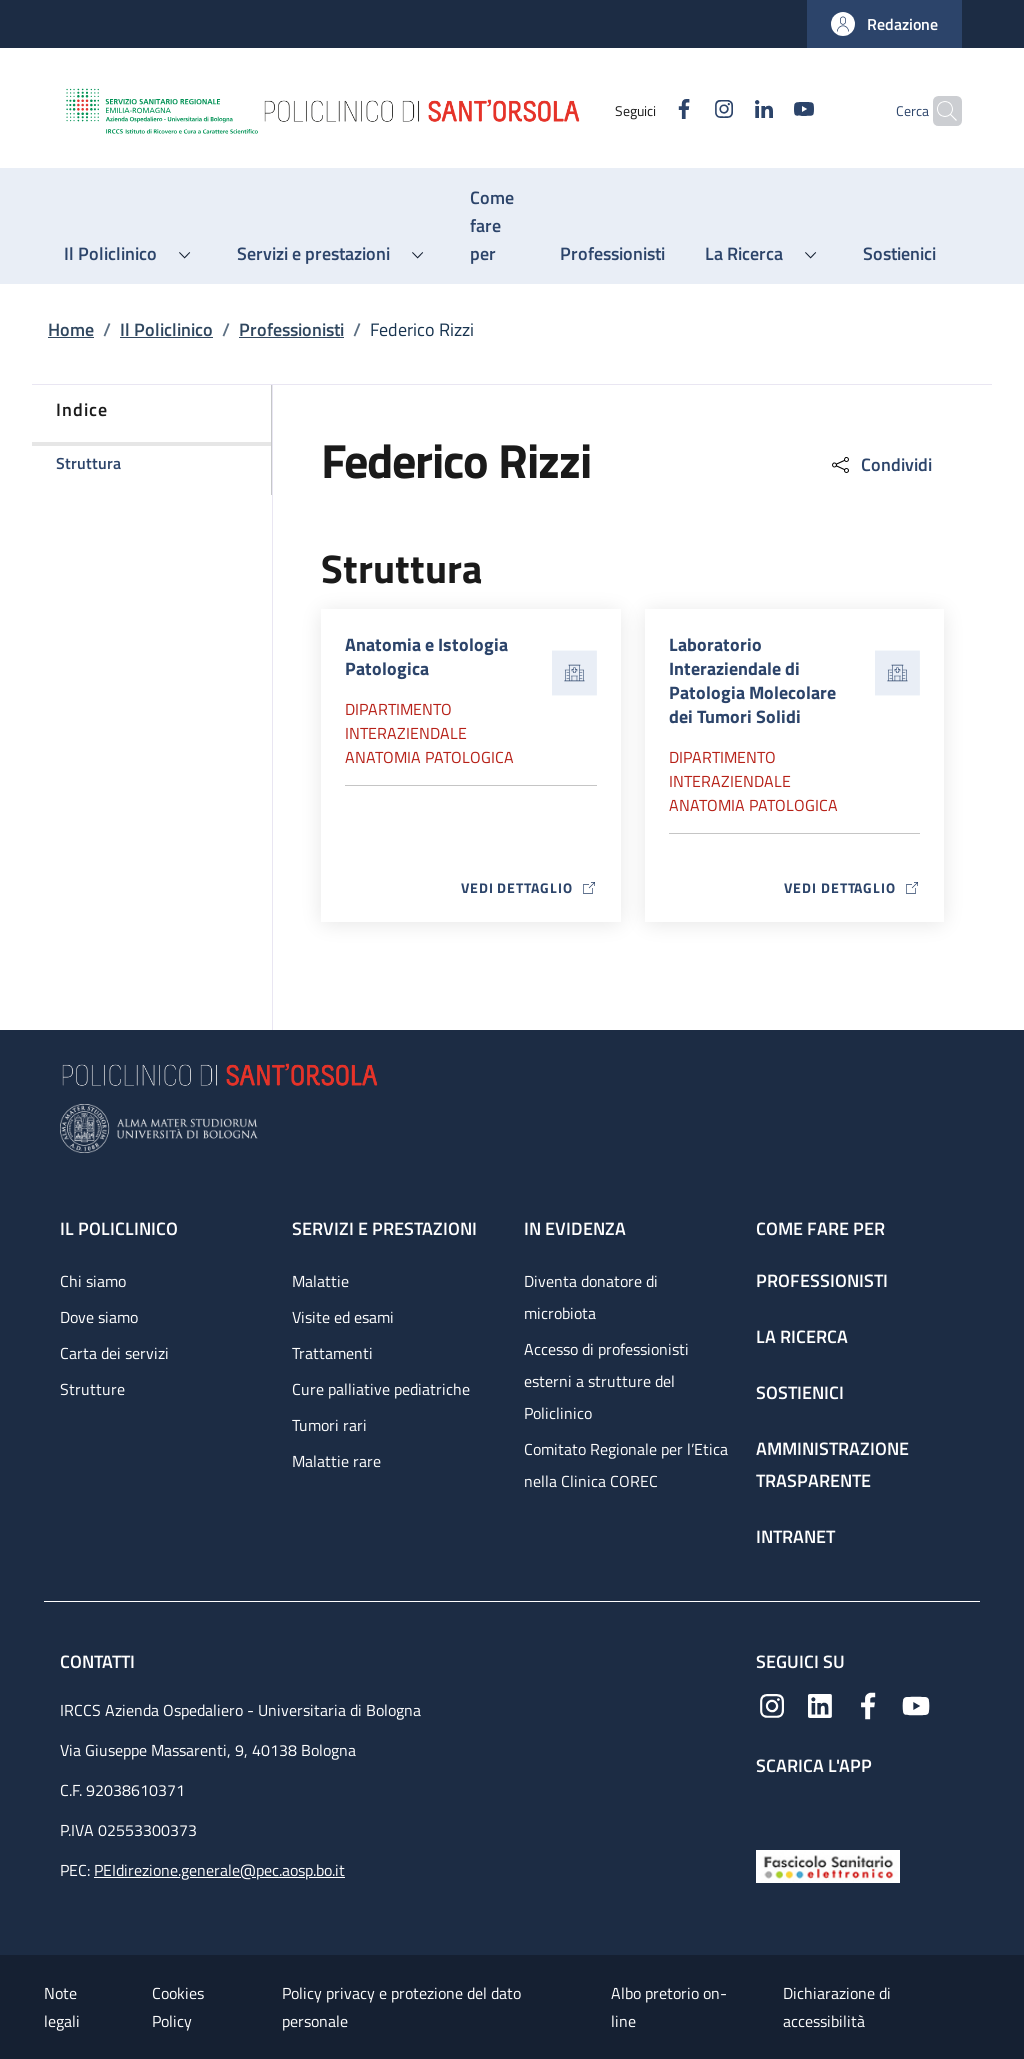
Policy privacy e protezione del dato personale (401, 2007)
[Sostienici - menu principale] (899, 254)
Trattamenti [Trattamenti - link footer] (332, 1353)
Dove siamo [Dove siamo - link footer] (99, 1317)
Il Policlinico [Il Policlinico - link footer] (119, 1228)
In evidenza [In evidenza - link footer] (575, 1228)
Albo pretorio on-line (669, 2007)
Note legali (62, 2007)
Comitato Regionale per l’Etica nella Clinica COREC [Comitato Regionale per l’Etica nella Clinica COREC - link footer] (626, 1465)
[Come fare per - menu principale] (495, 226)
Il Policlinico (166, 329)
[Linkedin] (725, 110)
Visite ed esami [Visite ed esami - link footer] (343, 1317)
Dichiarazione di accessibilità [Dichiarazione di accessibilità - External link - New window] (837, 2007)
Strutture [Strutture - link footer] (92, 1389)
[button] (884, 24)
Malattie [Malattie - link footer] (320, 1281)
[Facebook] (645, 110)
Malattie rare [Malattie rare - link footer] (336, 1461)
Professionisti (291, 329)
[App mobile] (772, 1808)
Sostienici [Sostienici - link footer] (800, 1392)
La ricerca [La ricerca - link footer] (802, 1336)
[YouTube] (765, 110)
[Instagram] (685, 110)
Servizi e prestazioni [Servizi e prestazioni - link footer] (384, 1228)
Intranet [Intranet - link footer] (795, 1536)
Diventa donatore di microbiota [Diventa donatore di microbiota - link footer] (591, 1297)
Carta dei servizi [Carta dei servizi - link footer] (114, 1353)
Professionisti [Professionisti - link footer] (822, 1280)
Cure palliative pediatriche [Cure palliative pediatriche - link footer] (381, 1389)
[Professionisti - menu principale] (612, 254)
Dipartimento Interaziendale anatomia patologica (429, 733)
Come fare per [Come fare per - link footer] (820, 1228)
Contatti (99, 1661)
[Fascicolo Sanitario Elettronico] (828, 1864)
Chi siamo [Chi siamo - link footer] (93, 1281)
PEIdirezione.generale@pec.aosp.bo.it (219, 1870)
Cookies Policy (178, 2007)
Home (71, 329)
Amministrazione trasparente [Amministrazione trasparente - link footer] (832, 1464)
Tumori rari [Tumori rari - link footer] (329, 1425)
